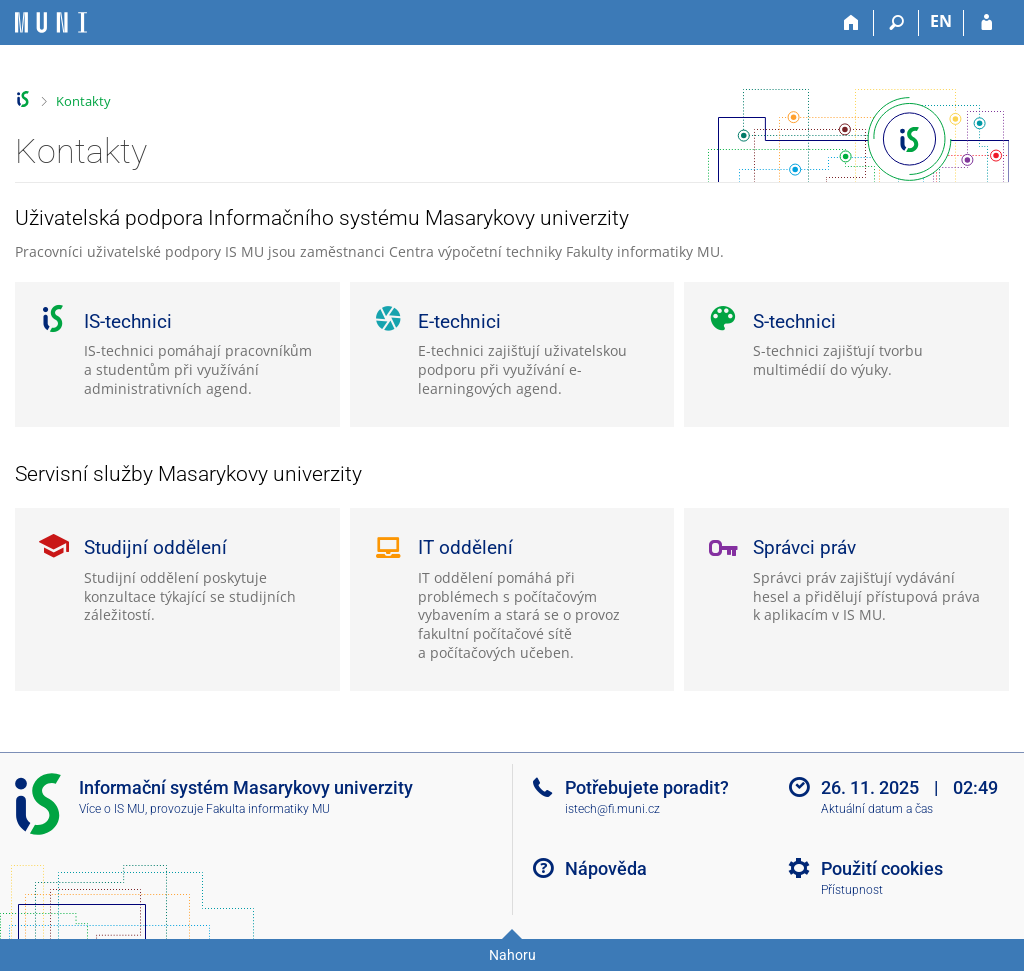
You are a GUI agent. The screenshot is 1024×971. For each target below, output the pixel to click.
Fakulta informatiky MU (268, 809)
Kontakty (83, 101)
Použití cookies (882, 868)
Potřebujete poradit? (647, 787)
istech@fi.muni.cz (612, 809)
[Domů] (851, 23)
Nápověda (606, 868)
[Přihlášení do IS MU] (986, 23)
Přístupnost (852, 890)
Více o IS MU (112, 809)
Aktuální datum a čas (877, 809)
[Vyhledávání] (896, 23)
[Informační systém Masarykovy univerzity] (51, 22)
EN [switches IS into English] (941, 21)
